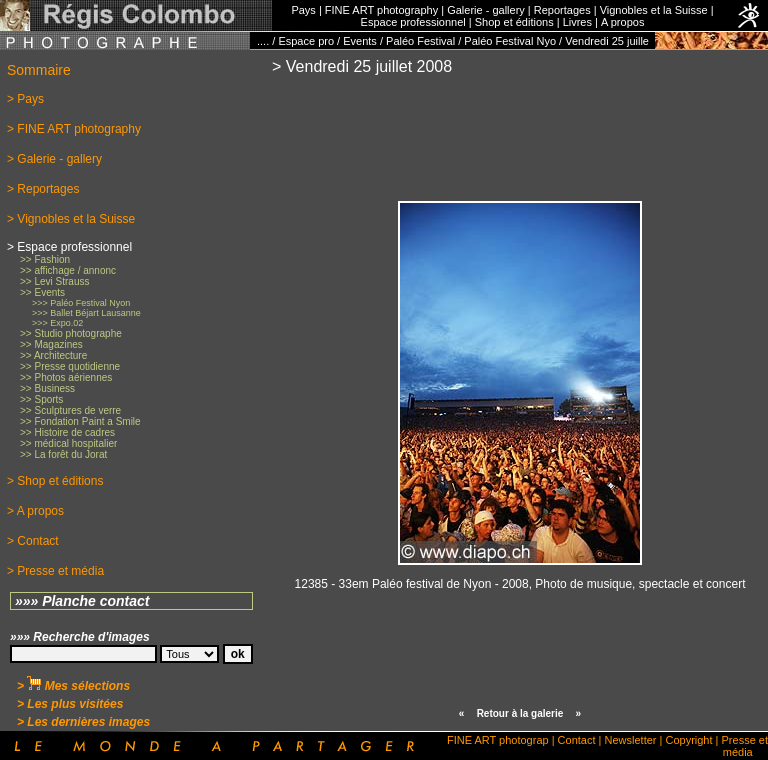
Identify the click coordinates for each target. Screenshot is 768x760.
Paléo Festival (420, 41)
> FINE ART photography (74, 129)
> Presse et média (55, 571)
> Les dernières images (83, 722)
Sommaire (39, 70)
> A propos (35, 511)
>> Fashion (45, 259)
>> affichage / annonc (68, 270)
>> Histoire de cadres (67, 432)
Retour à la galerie (520, 713)
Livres (577, 22)
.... (263, 41)
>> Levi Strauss (54, 281)
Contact (577, 740)
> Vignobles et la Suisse (71, 219)
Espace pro (306, 41)
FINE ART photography (381, 10)
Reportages (562, 10)
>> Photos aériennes (66, 377)
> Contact (33, 541)
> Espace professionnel (69, 247)
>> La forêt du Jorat (63, 454)
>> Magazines (51, 344)
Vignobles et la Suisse (654, 10)
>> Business (47, 388)
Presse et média (745, 746)
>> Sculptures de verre (70, 410)
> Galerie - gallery (54, 159)
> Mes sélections (73, 686)
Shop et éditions (514, 22)
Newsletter (631, 740)
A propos (622, 22)
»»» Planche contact (82, 601)
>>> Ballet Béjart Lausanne (86, 313)
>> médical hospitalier (68, 443)
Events (360, 41)
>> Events (42, 292)
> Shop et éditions (55, 481)
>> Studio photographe (71, 333)
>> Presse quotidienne (70, 366)
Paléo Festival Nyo (510, 41)
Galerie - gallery (486, 10)
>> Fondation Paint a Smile (80, 421)
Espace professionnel (413, 22)
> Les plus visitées (70, 704)
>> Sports (41, 399)
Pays (303, 10)
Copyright (688, 740)
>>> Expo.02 (57, 323)
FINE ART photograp (498, 740)
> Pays (25, 99)
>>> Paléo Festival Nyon (81, 303)
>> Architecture (53, 355)
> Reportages (43, 189)
